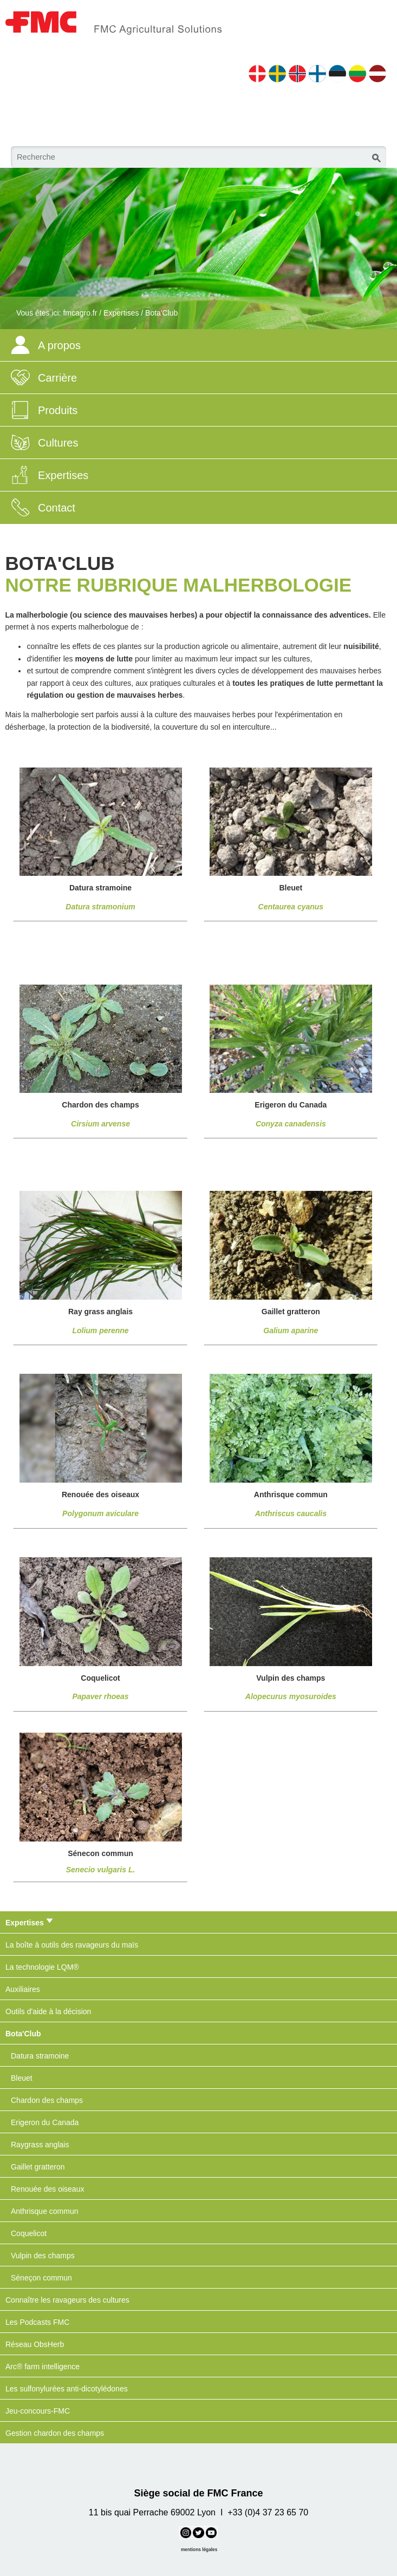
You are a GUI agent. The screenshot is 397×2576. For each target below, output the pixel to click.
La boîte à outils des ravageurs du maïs (71, 1945)
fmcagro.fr (80, 313)
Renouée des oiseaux (47, 2189)
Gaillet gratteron (38, 2166)
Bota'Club (161, 313)
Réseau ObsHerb (34, 2344)
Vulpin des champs (43, 2255)
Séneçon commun (41, 2277)
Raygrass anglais (40, 2144)
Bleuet (21, 2078)
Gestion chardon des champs (54, 2433)
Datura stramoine (40, 2055)
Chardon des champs (47, 2100)
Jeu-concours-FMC (37, 2411)
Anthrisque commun (45, 2211)
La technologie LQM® (42, 1967)
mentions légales (199, 2549)
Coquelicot (29, 2233)
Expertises (121, 313)
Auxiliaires (22, 1989)
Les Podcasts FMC (37, 2322)
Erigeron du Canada (45, 2122)
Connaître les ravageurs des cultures (67, 2300)
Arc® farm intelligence (42, 2366)
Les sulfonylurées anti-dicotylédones (66, 2388)
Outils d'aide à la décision (48, 2011)
